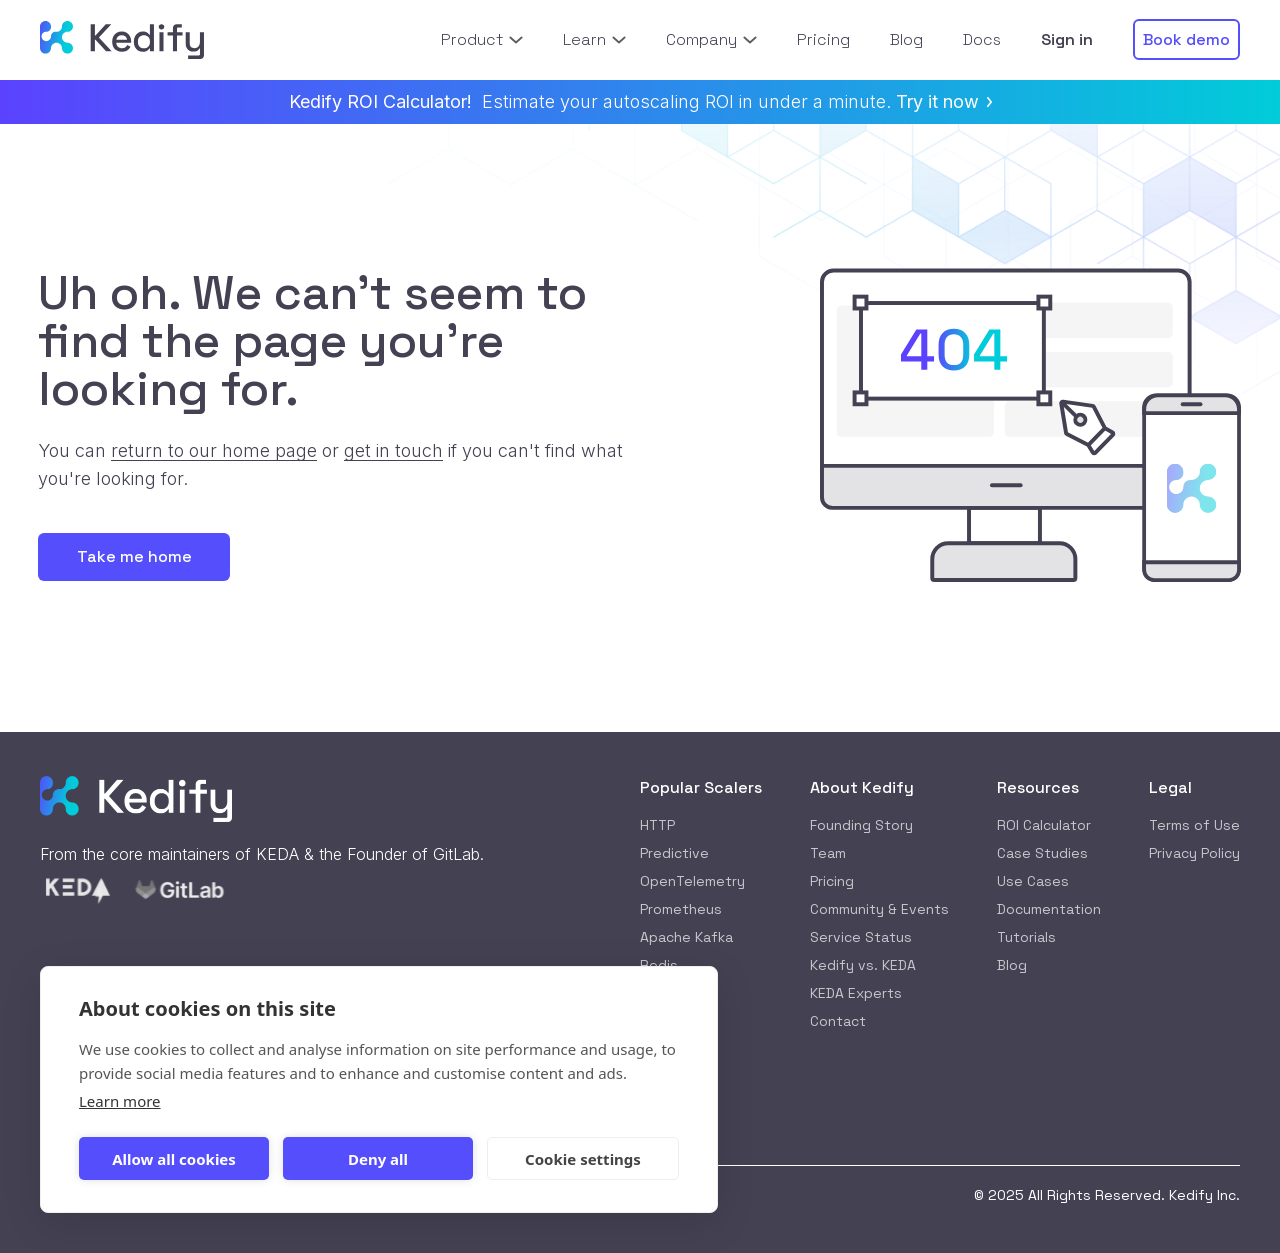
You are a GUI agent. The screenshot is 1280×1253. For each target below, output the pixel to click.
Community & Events (879, 909)
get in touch (393, 450)
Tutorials (1026, 937)
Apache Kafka (686, 937)
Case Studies (1042, 853)
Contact (838, 1021)
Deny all (378, 1159)
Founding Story (861, 825)
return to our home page (214, 450)
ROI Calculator (1044, 825)
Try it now (944, 101)
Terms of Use (1194, 825)
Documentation (1049, 909)
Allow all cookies (174, 1159)
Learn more (120, 1101)
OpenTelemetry (692, 881)
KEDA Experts (856, 993)
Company (711, 39)
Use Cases (1033, 881)
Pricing (832, 881)
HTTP (657, 825)
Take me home (134, 556)
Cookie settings (583, 1159)
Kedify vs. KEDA (863, 965)
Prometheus (681, 909)
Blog (1012, 965)
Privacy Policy (1194, 853)
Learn (594, 39)
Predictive (674, 853)
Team (828, 853)
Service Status (861, 937)
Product (482, 39)
